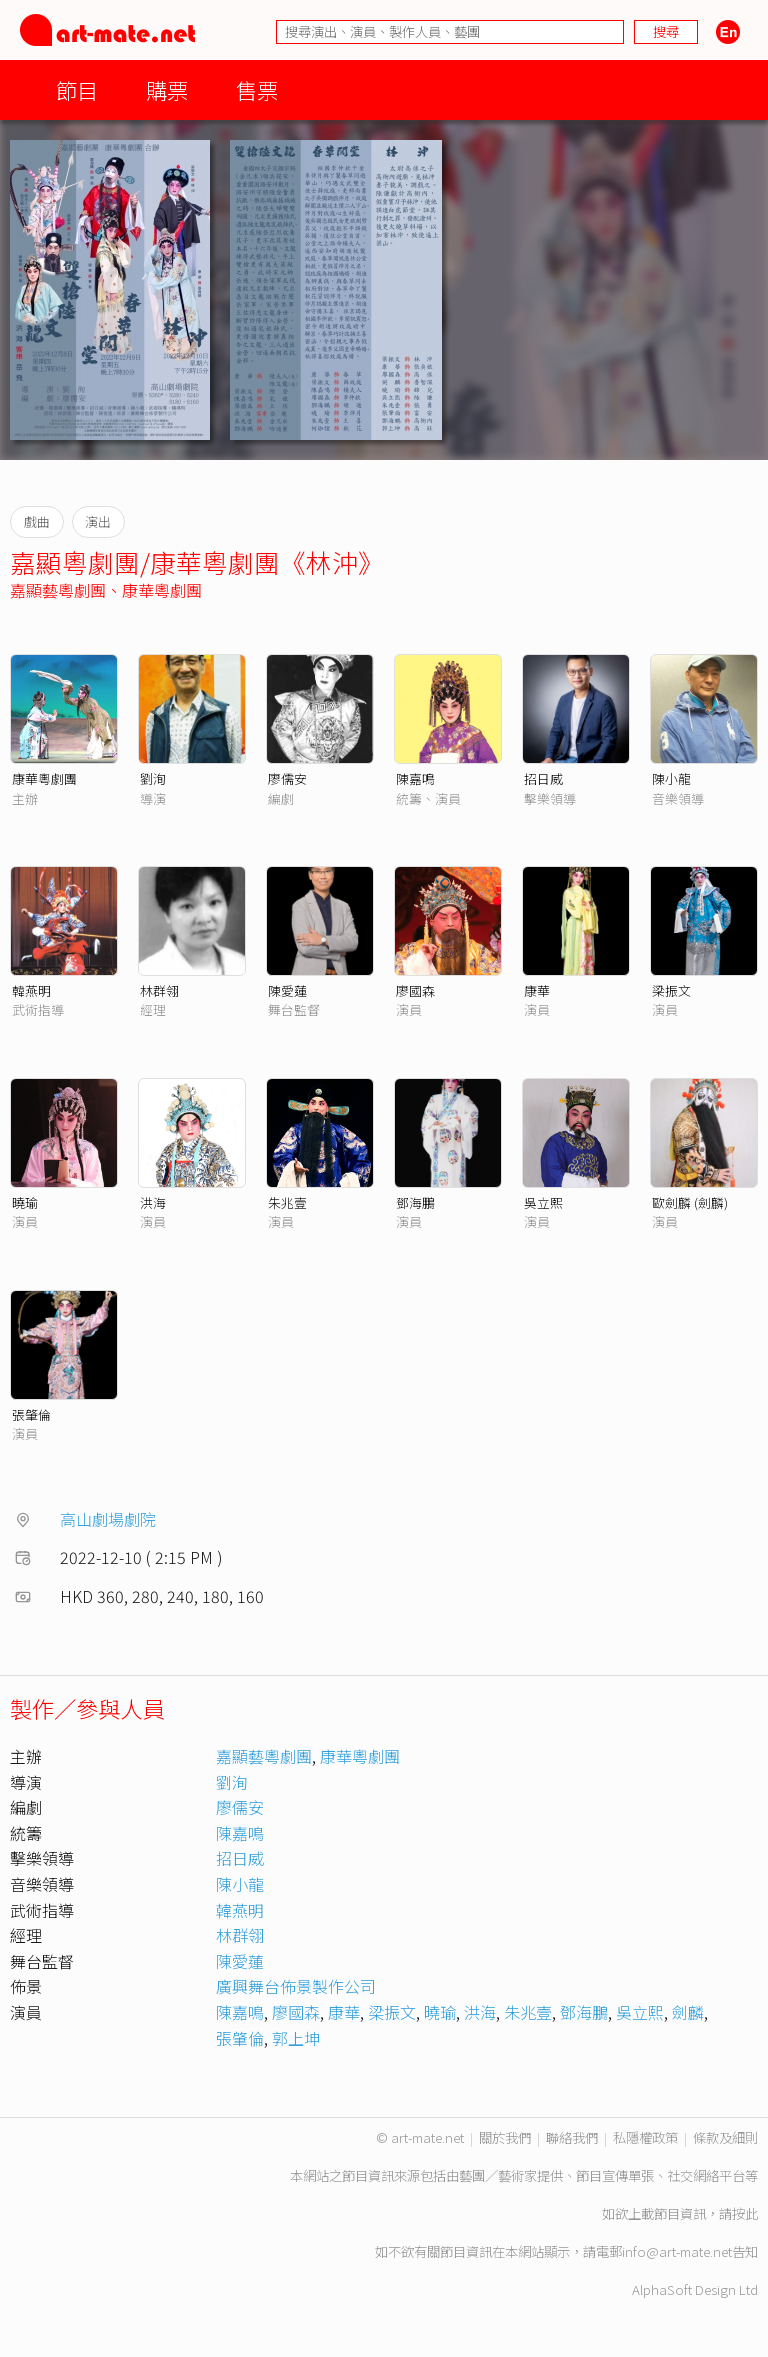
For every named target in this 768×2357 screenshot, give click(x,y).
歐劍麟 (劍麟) (690, 1202)
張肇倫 (31, 1414)
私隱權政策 (645, 2137)
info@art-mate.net (677, 2251)
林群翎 (159, 990)
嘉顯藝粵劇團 (58, 590)
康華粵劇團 (162, 590)
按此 (745, 2213)
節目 (77, 89)
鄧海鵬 (415, 1202)
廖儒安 (287, 778)
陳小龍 (671, 778)
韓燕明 (31, 990)
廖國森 (415, 990)
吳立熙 (543, 1202)
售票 (257, 89)
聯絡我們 (572, 2137)
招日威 (543, 778)
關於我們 (505, 2137)
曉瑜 (25, 1202)
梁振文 (671, 990)
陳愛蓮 (287, 990)
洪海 (153, 1202)
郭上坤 (296, 2038)
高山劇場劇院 (108, 1519)
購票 (167, 89)
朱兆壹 (287, 1202)
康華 (537, 990)
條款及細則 (725, 2137)
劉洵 (153, 778)
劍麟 (688, 2012)
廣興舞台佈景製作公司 (296, 1986)
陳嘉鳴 (415, 778)
